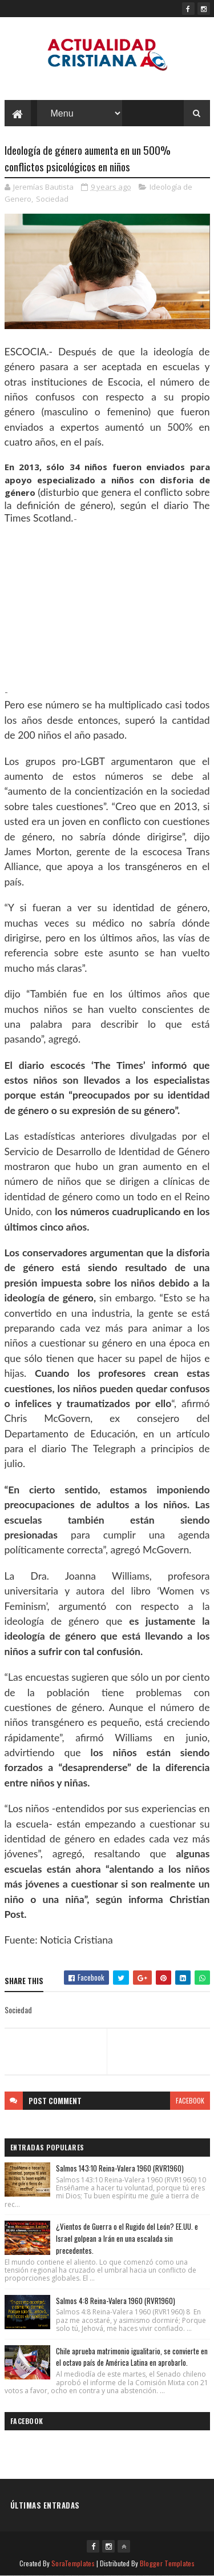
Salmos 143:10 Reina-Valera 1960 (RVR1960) (120, 2168)
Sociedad (52, 199)
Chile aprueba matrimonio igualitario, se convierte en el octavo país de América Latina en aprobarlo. (132, 2357)
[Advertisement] (107, 605)
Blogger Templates (167, 2563)
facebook (190, 2100)
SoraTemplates (73, 2563)
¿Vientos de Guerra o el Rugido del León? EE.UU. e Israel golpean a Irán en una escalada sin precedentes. (127, 2238)
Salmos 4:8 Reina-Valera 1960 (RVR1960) (115, 2300)
